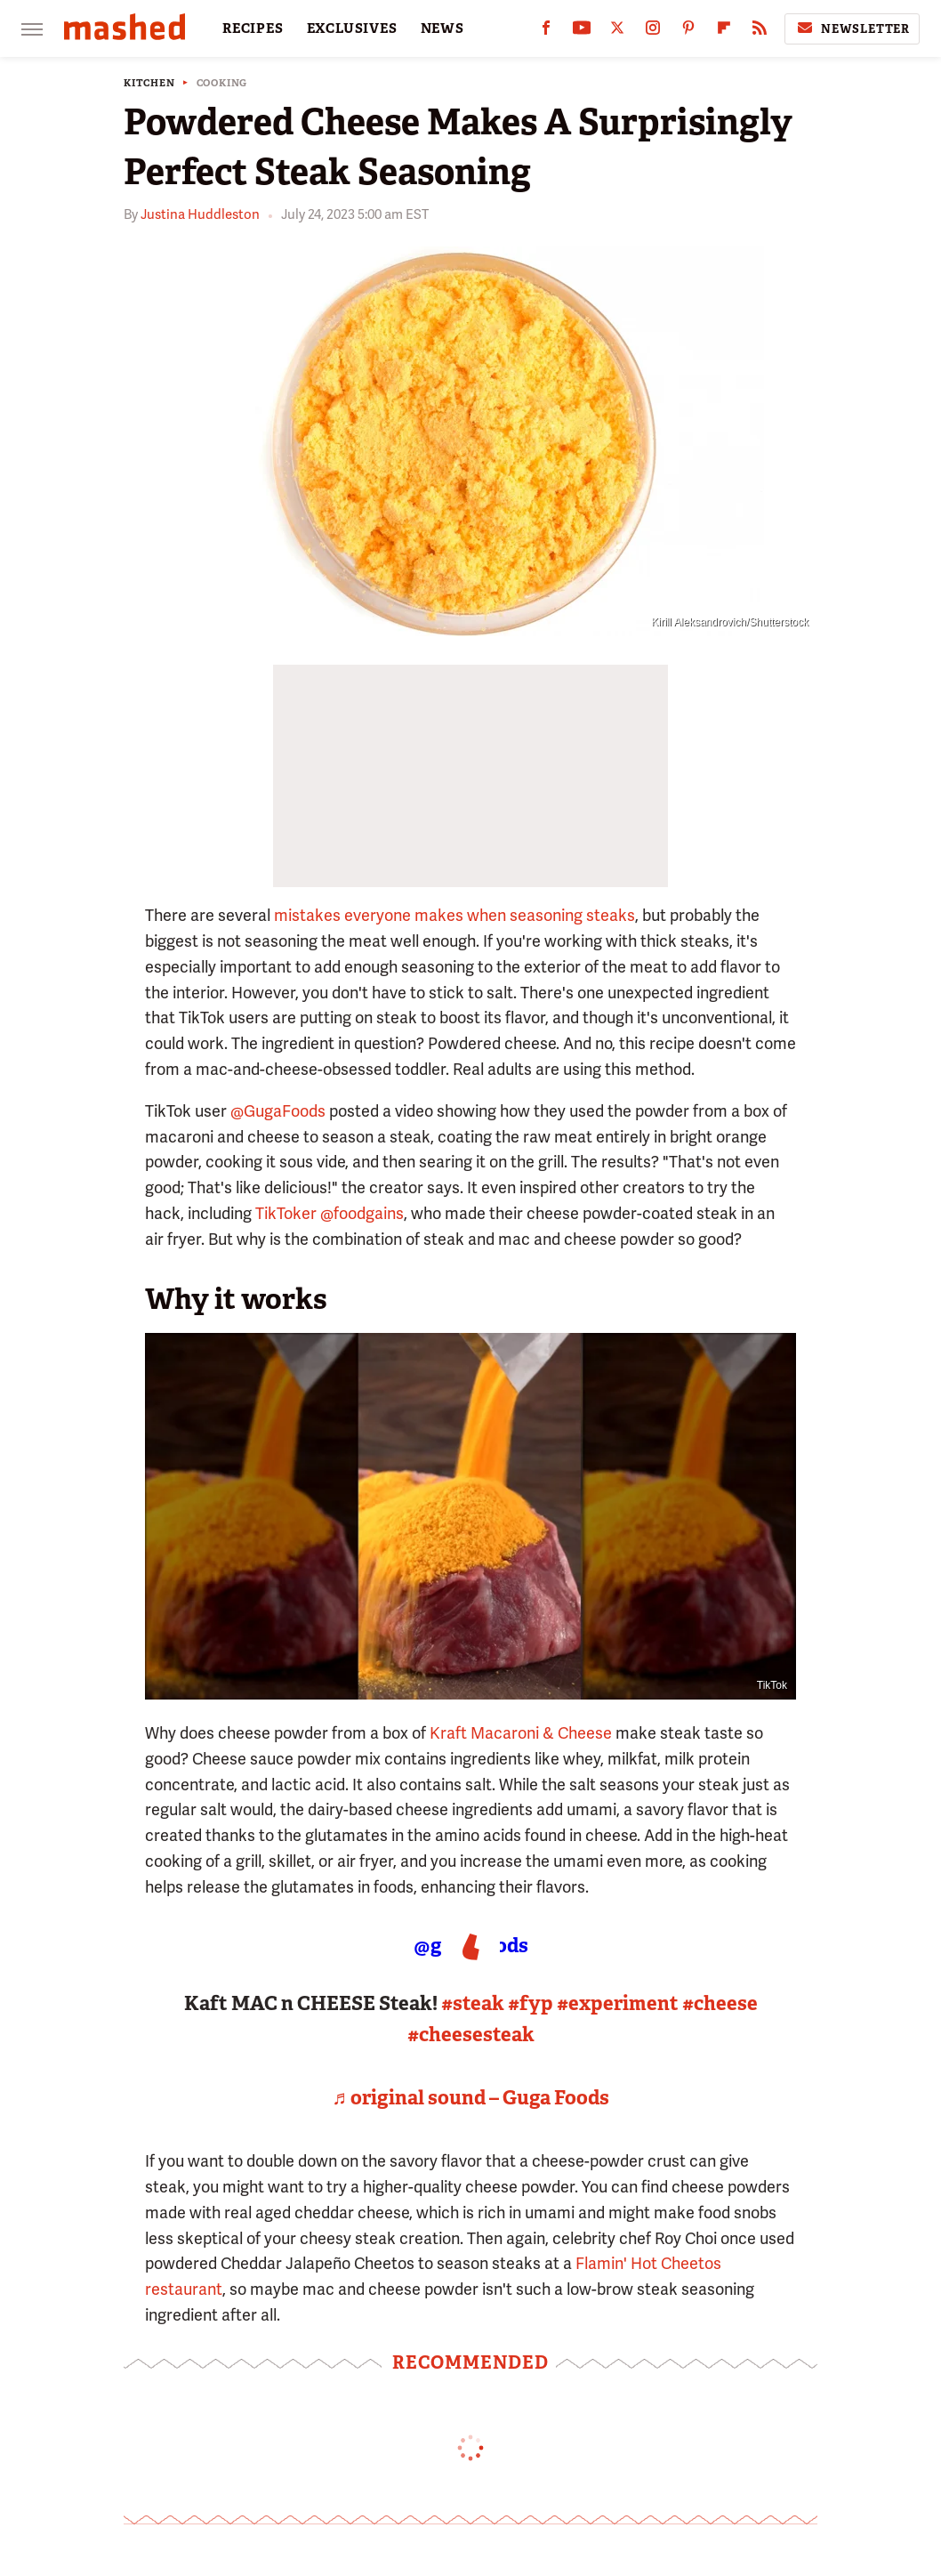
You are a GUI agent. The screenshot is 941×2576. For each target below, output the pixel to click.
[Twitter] (617, 31)
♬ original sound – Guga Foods (470, 2098)
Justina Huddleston (200, 214)
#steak (472, 2003)
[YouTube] (581, 31)
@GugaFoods (278, 1111)
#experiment (618, 2003)
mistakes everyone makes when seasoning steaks (454, 915)
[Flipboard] (724, 31)
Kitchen (149, 83)
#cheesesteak (471, 2034)
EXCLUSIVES (352, 28)
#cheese (720, 2003)
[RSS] (759, 31)
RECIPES (253, 28)
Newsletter (852, 28)
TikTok (772, 1685)
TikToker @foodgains (329, 1213)
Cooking (222, 83)
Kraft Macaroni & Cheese (521, 1733)
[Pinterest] (688, 31)
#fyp (530, 2003)
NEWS (442, 28)
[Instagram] (653, 31)
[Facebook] (546, 31)
